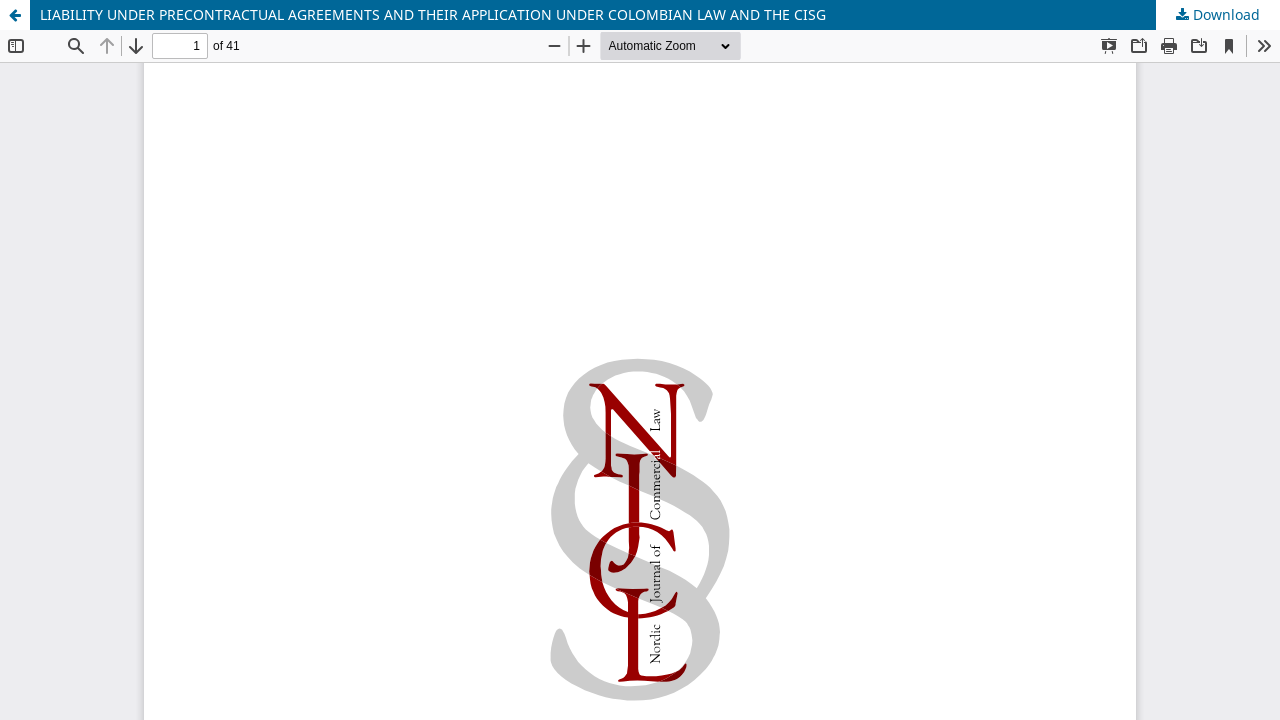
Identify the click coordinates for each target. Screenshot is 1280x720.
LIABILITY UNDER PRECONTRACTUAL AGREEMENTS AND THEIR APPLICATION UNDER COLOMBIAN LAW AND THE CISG (433, 14)
